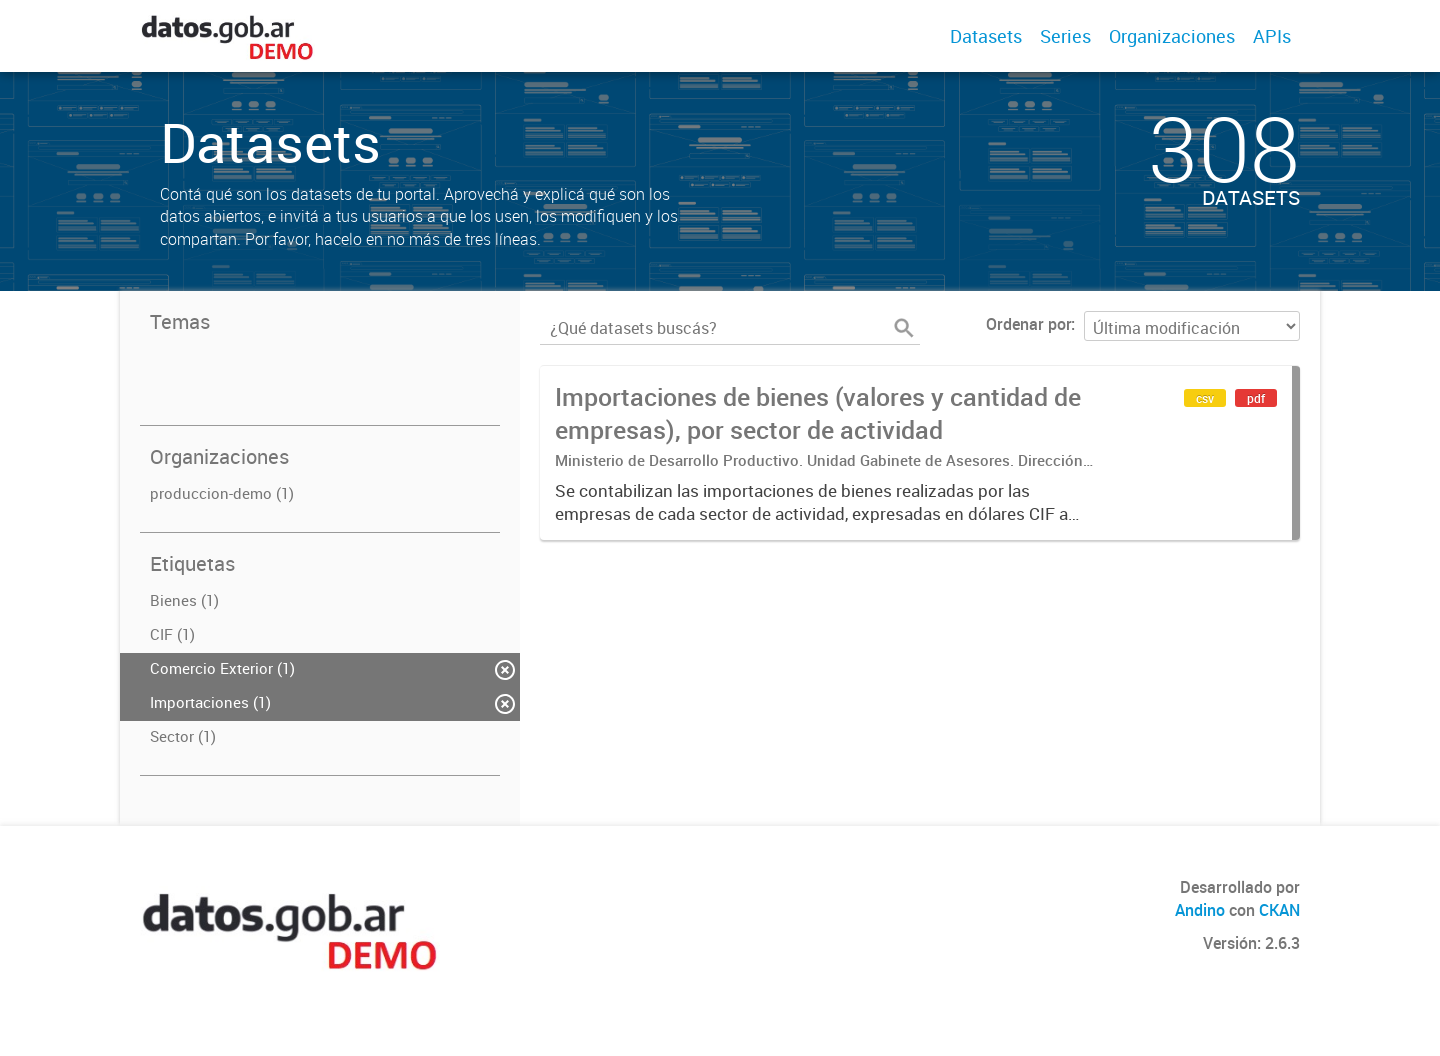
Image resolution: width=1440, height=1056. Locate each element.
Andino (1200, 910)
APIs (1272, 36)
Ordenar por (1028, 324)
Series (1065, 36)
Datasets (986, 36)
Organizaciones (1172, 36)
